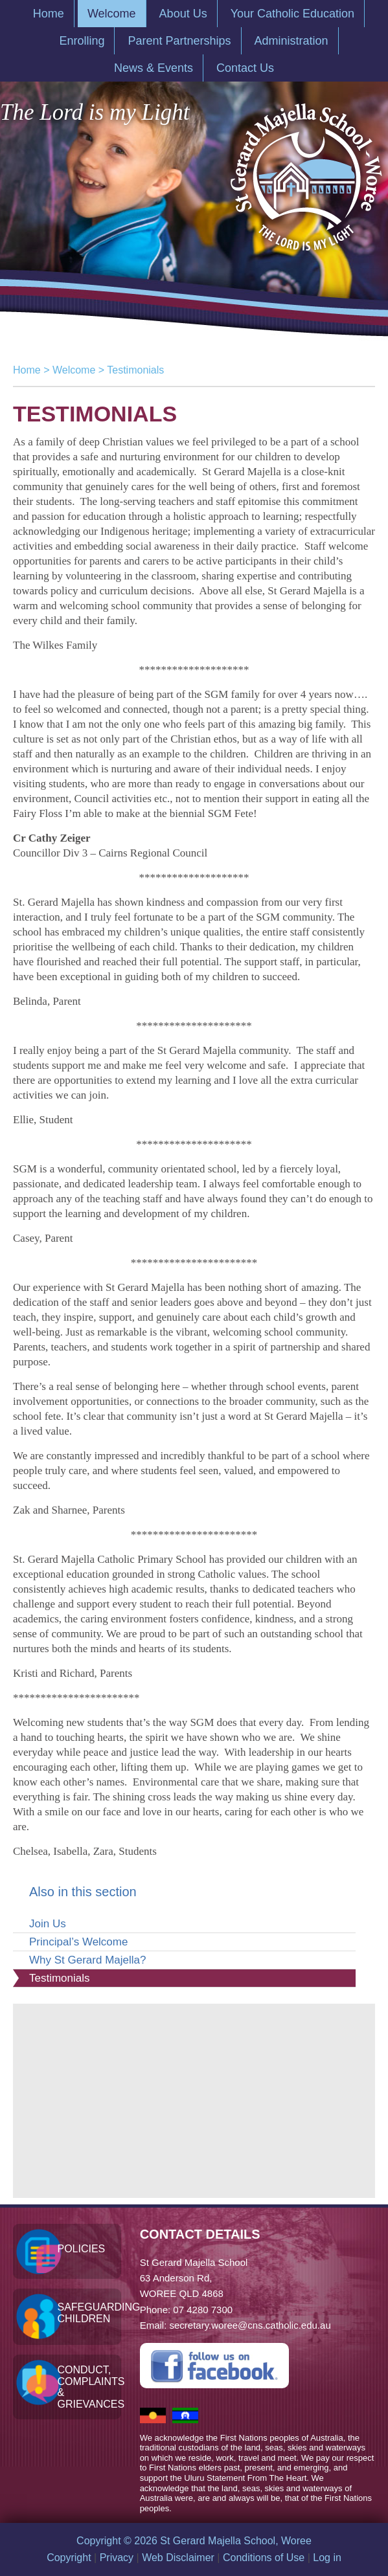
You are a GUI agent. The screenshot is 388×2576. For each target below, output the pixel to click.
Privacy (116, 2557)
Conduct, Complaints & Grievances (88, 2387)
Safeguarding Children (88, 2313)
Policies (81, 2248)
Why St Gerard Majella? (87, 1960)
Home (27, 369)
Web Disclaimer (178, 2557)
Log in (327, 2557)
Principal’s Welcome (78, 1942)
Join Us (47, 1924)
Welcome (73, 369)
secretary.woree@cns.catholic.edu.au (249, 2325)
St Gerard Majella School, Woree (305, 171)
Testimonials (59, 1978)
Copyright (69, 2557)
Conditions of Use (263, 2557)
